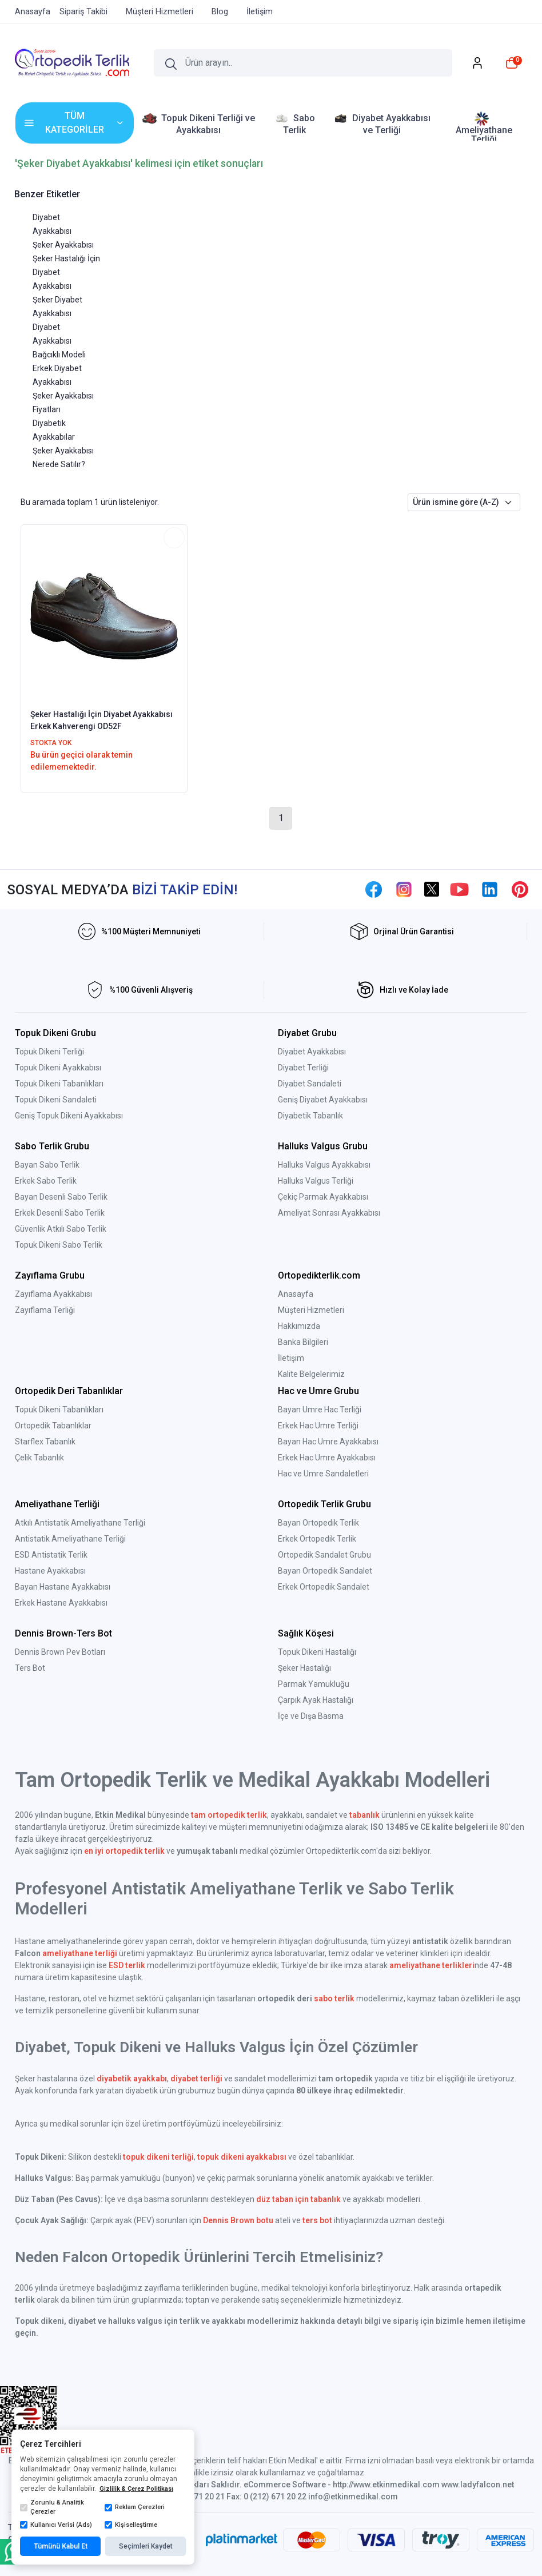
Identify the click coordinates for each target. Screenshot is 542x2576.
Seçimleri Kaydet (146, 2546)
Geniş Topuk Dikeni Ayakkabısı (69, 1115)
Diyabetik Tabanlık (310, 1115)
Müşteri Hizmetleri (311, 1310)
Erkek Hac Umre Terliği (318, 1425)
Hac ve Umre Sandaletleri (323, 1473)
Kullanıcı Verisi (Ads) (56, 2525)
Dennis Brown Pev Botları (60, 1652)
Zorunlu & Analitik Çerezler (52, 2507)
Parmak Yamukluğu (313, 1684)
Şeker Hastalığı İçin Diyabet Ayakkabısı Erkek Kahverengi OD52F (101, 720)
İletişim (291, 1358)
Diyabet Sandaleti (309, 1083)
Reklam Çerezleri (135, 2507)
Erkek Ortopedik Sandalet (323, 1586)
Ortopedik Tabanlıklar (53, 1425)
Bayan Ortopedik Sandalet (325, 1570)
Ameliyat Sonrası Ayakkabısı (329, 1212)
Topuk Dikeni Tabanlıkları (59, 1083)
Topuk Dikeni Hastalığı (317, 1652)
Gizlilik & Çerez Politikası (136, 2489)
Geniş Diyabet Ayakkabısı (323, 1099)
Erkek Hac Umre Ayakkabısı (327, 1457)
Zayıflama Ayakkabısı (53, 1294)
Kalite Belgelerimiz (311, 1374)
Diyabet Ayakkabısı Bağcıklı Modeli (59, 341)
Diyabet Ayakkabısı (312, 1051)
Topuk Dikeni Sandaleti (56, 1099)
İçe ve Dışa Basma (311, 1716)
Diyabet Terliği (303, 1067)
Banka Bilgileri (303, 1342)
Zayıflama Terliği (45, 1310)
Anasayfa (295, 1294)
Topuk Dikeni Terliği (49, 1051)
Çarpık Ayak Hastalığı (315, 1700)
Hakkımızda (299, 1326)
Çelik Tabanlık (39, 1457)
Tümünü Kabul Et (60, 2546)
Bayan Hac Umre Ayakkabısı (328, 1441)
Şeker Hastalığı (304, 1668)
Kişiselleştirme (131, 2525)
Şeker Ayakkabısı (63, 244)
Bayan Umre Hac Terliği (319, 1409)
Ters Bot (30, 1668)
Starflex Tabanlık (45, 1441)
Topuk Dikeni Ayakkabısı (58, 1067)
